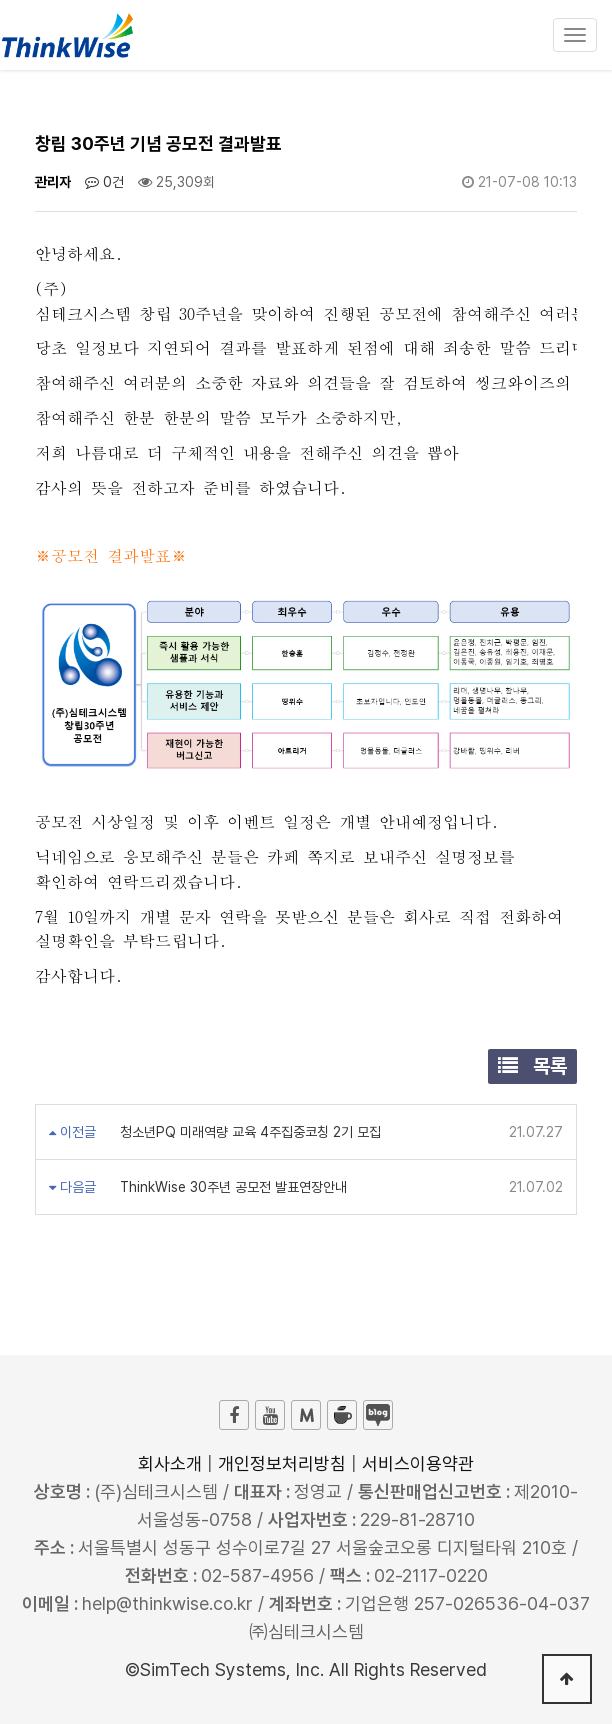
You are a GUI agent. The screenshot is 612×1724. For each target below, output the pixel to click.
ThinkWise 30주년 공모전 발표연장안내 (231, 1187)
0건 (104, 182)
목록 (532, 1066)
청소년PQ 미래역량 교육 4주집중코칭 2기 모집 (248, 1132)
